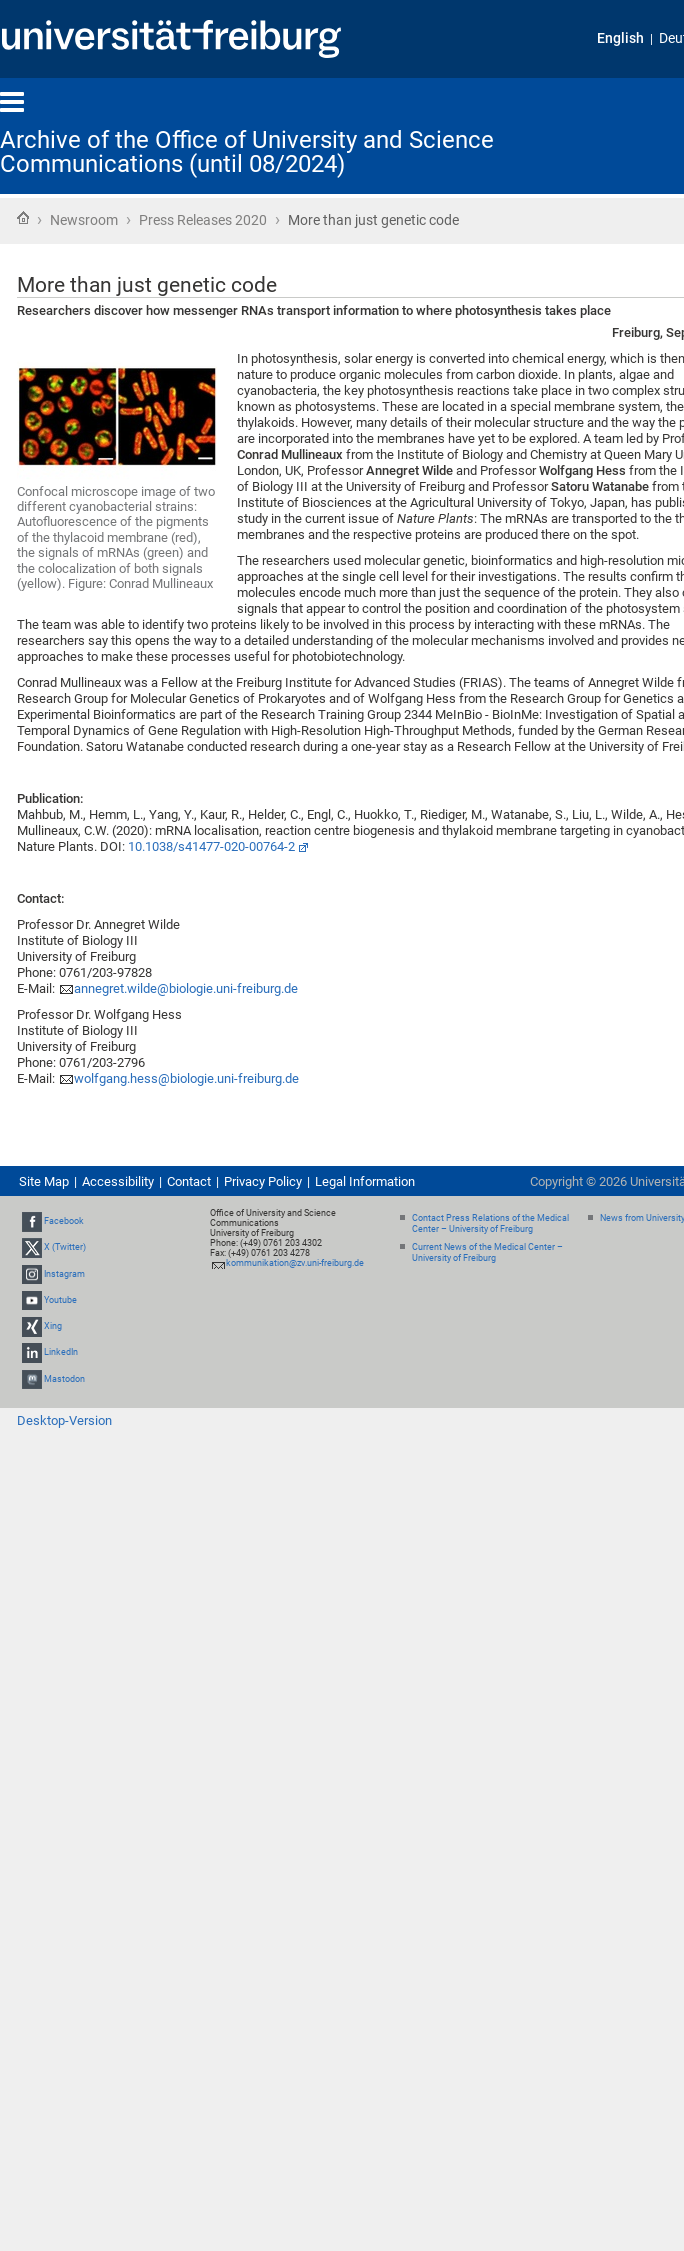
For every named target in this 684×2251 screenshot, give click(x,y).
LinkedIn (61, 1352)
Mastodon (64, 1379)
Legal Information (365, 1181)
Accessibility (118, 1181)
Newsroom (84, 220)
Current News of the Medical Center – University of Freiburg (487, 1252)
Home (23, 218)
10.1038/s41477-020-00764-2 (211, 846)
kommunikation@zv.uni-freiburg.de (295, 1263)
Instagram (64, 1274)
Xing (53, 1326)
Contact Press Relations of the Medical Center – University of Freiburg (490, 1223)
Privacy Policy (263, 1181)
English (620, 38)
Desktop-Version (64, 1420)
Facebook (64, 1221)
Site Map (44, 1181)
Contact (189, 1181)
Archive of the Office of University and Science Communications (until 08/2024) (247, 152)
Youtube (60, 1300)
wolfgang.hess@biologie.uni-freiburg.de (186, 1078)
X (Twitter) (65, 1248)
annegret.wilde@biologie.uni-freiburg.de (186, 988)
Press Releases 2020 (203, 220)
